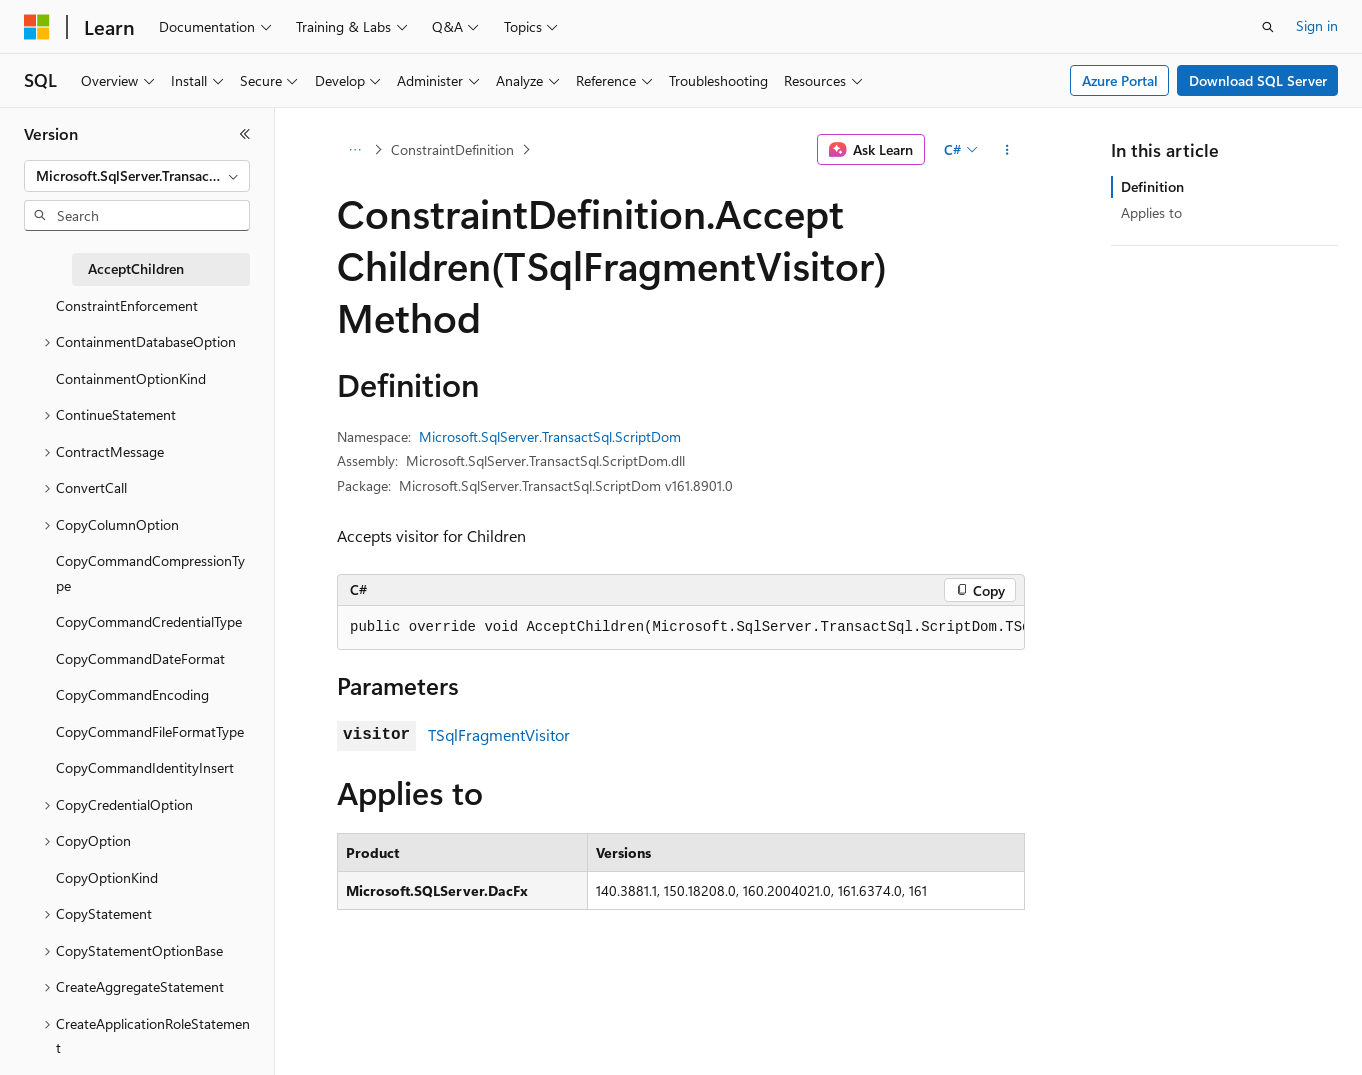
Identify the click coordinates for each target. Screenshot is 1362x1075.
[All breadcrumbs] (354, 150)
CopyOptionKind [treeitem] (107, 877)
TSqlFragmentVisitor (499, 734)
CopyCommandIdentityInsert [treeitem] (145, 767)
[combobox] (137, 176)
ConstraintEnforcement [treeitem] (127, 305)
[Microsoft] (37, 27)
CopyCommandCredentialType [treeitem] (149, 621)
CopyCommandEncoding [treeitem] (132, 694)
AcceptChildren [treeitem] (136, 268)
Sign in (1317, 25)
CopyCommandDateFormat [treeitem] (140, 658)
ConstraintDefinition (452, 149)
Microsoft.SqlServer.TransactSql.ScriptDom (550, 436)
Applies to (1151, 212)
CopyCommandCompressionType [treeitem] (150, 573)
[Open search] (1268, 27)
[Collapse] (245, 134)
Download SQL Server (1258, 80)
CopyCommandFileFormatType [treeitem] (150, 731)
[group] (681, 628)
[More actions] (1007, 150)
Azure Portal (1120, 80)
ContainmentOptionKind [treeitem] (131, 378)
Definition (1152, 186)
